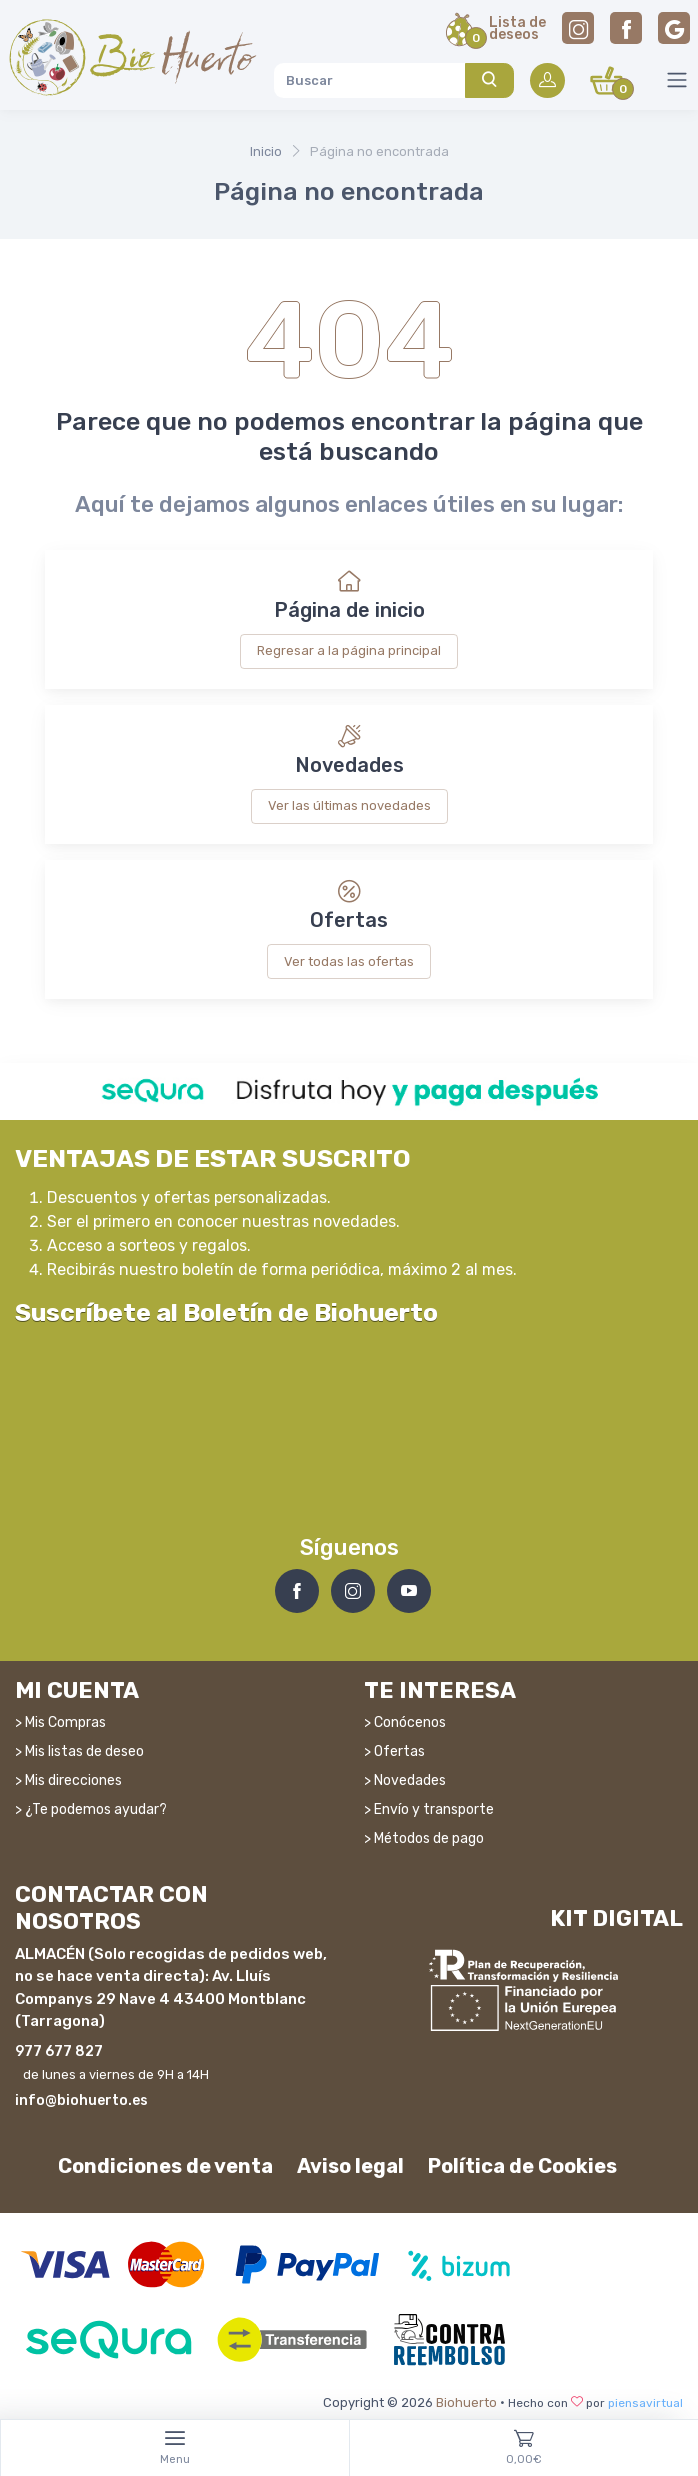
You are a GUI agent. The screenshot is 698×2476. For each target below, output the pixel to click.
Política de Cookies (522, 2166)
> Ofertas (394, 1751)
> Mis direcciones (68, 1780)
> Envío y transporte (429, 1809)
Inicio (266, 151)
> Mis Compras (60, 1722)
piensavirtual (645, 2403)
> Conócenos (405, 1722)
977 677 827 (59, 2051)
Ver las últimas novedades (349, 805)
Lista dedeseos (517, 30)
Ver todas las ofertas (349, 961)
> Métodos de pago (424, 1838)
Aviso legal (350, 2166)
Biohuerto (466, 2402)
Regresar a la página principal (349, 650)
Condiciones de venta (165, 2166)
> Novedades (405, 1780)
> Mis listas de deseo (79, 1751)
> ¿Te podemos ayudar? (91, 1809)
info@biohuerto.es (81, 2100)
